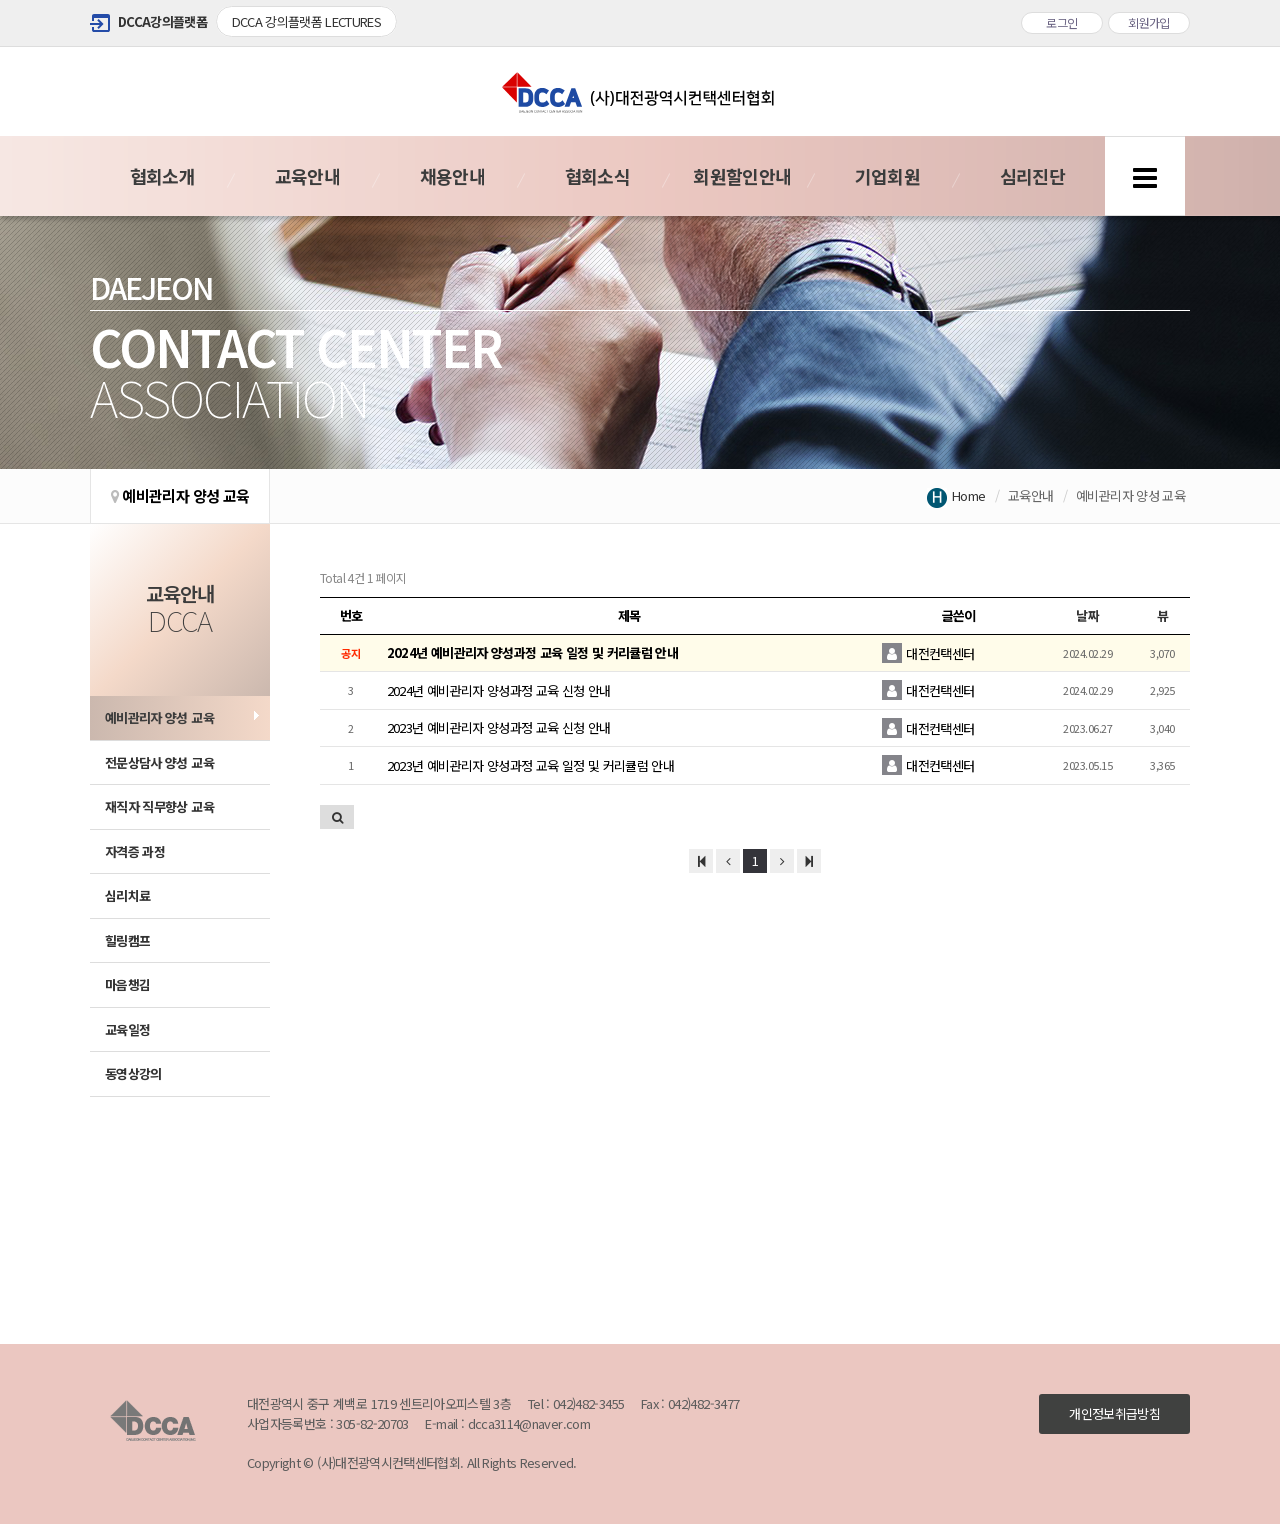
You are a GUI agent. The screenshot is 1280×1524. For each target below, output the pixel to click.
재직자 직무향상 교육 (159, 806)
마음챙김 (127, 984)
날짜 (1087, 615)
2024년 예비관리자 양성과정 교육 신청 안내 (499, 690)
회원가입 (1149, 22)
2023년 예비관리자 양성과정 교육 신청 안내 (499, 727)
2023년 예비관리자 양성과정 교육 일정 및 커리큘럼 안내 (530, 765)
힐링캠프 (127, 940)
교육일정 (127, 1029)
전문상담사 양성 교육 (159, 762)
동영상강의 (133, 1073)
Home (968, 495)
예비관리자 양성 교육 (159, 717)
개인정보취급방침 (1114, 1413)
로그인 (1061, 22)
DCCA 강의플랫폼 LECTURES (307, 21)
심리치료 (127, 895)
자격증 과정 (135, 851)
